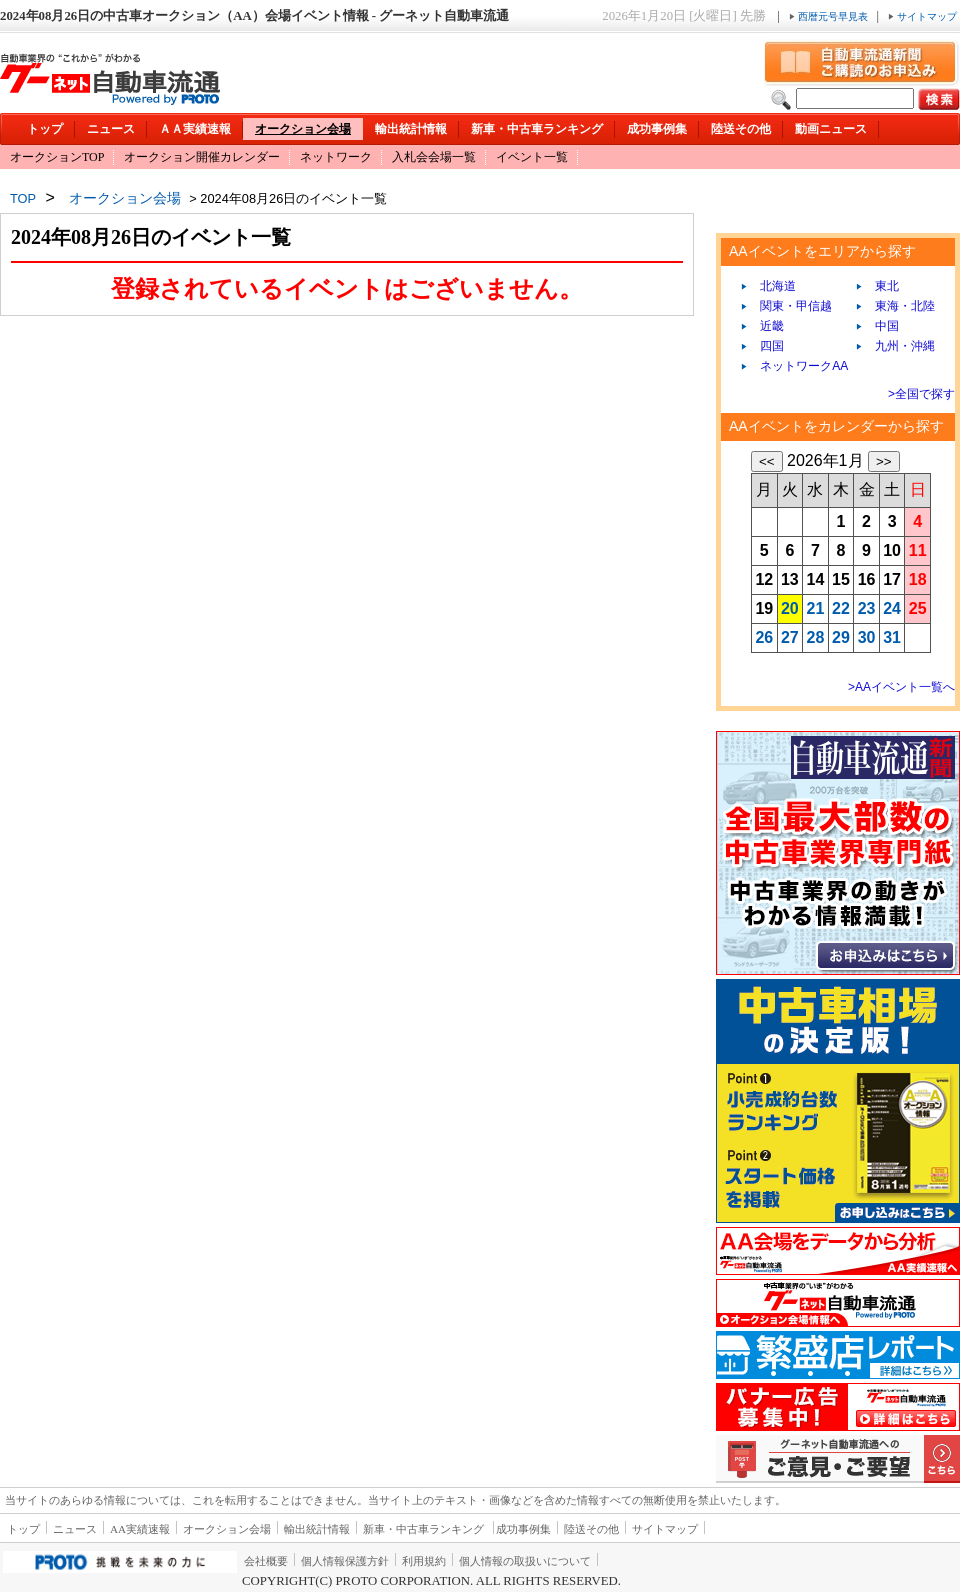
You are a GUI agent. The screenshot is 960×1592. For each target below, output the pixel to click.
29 (841, 637)
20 (790, 608)
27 (790, 637)
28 (816, 637)
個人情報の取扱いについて (525, 1561)
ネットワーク (336, 157)
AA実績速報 (140, 1529)
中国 (880, 326)
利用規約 (424, 1561)
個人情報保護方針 (345, 1561)
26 (764, 637)
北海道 (771, 286)
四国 (765, 346)
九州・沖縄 (898, 346)
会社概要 (266, 1561)
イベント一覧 (532, 157)
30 (867, 637)
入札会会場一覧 (434, 157)
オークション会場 (303, 129)
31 (892, 637)
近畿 (765, 326)
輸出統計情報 (411, 129)
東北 (880, 286)
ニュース (111, 129)
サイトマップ (922, 16)
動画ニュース (831, 129)
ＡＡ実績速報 (195, 129)
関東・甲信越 (789, 306)
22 (841, 608)
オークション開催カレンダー (202, 157)
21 (816, 608)
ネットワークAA (797, 366)
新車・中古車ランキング (537, 129)
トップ (45, 129)
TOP (23, 198)
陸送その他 (741, 129)
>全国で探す (921, 394)
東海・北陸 (898, 306)
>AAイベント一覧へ (901, 687)
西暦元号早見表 (829, 16)
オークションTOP (57, 157)
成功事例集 (657, 129)
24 (892, 608)
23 (867, 608)
